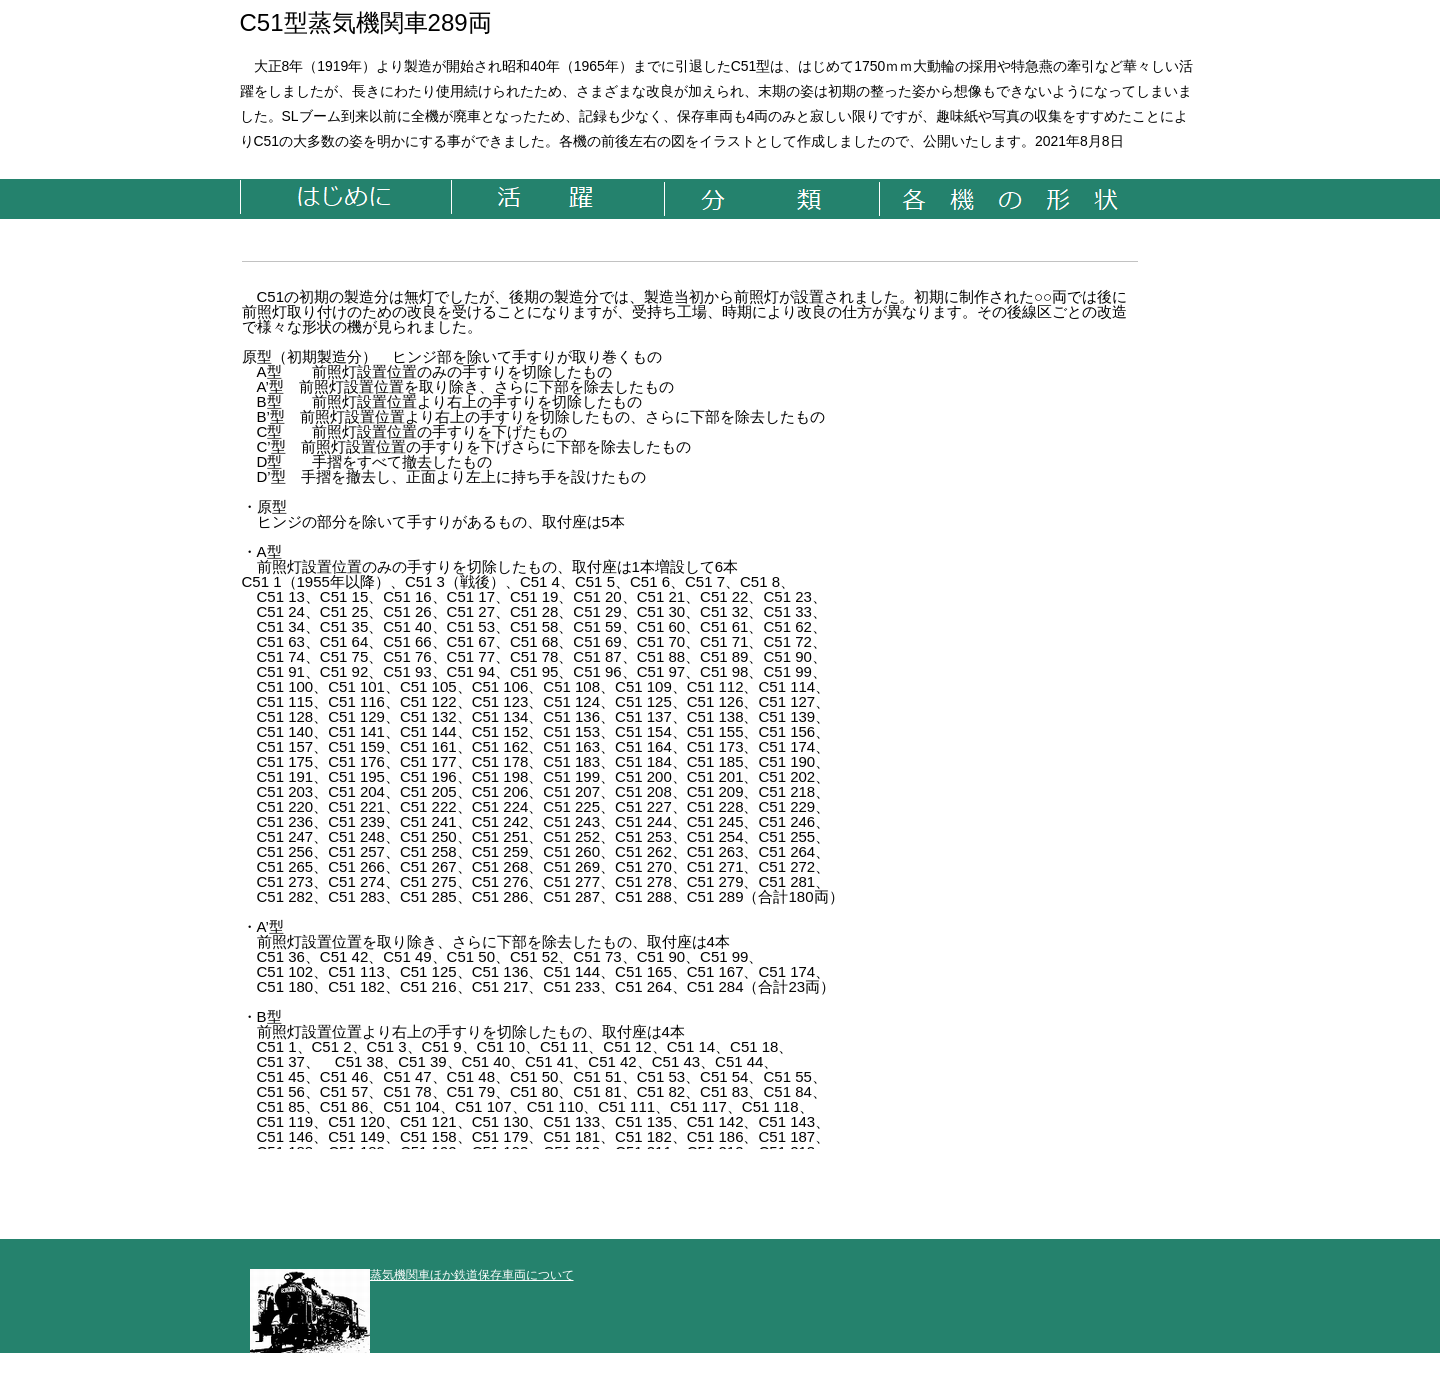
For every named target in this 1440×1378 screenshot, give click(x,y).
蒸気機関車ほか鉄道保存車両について (412, 1275)
